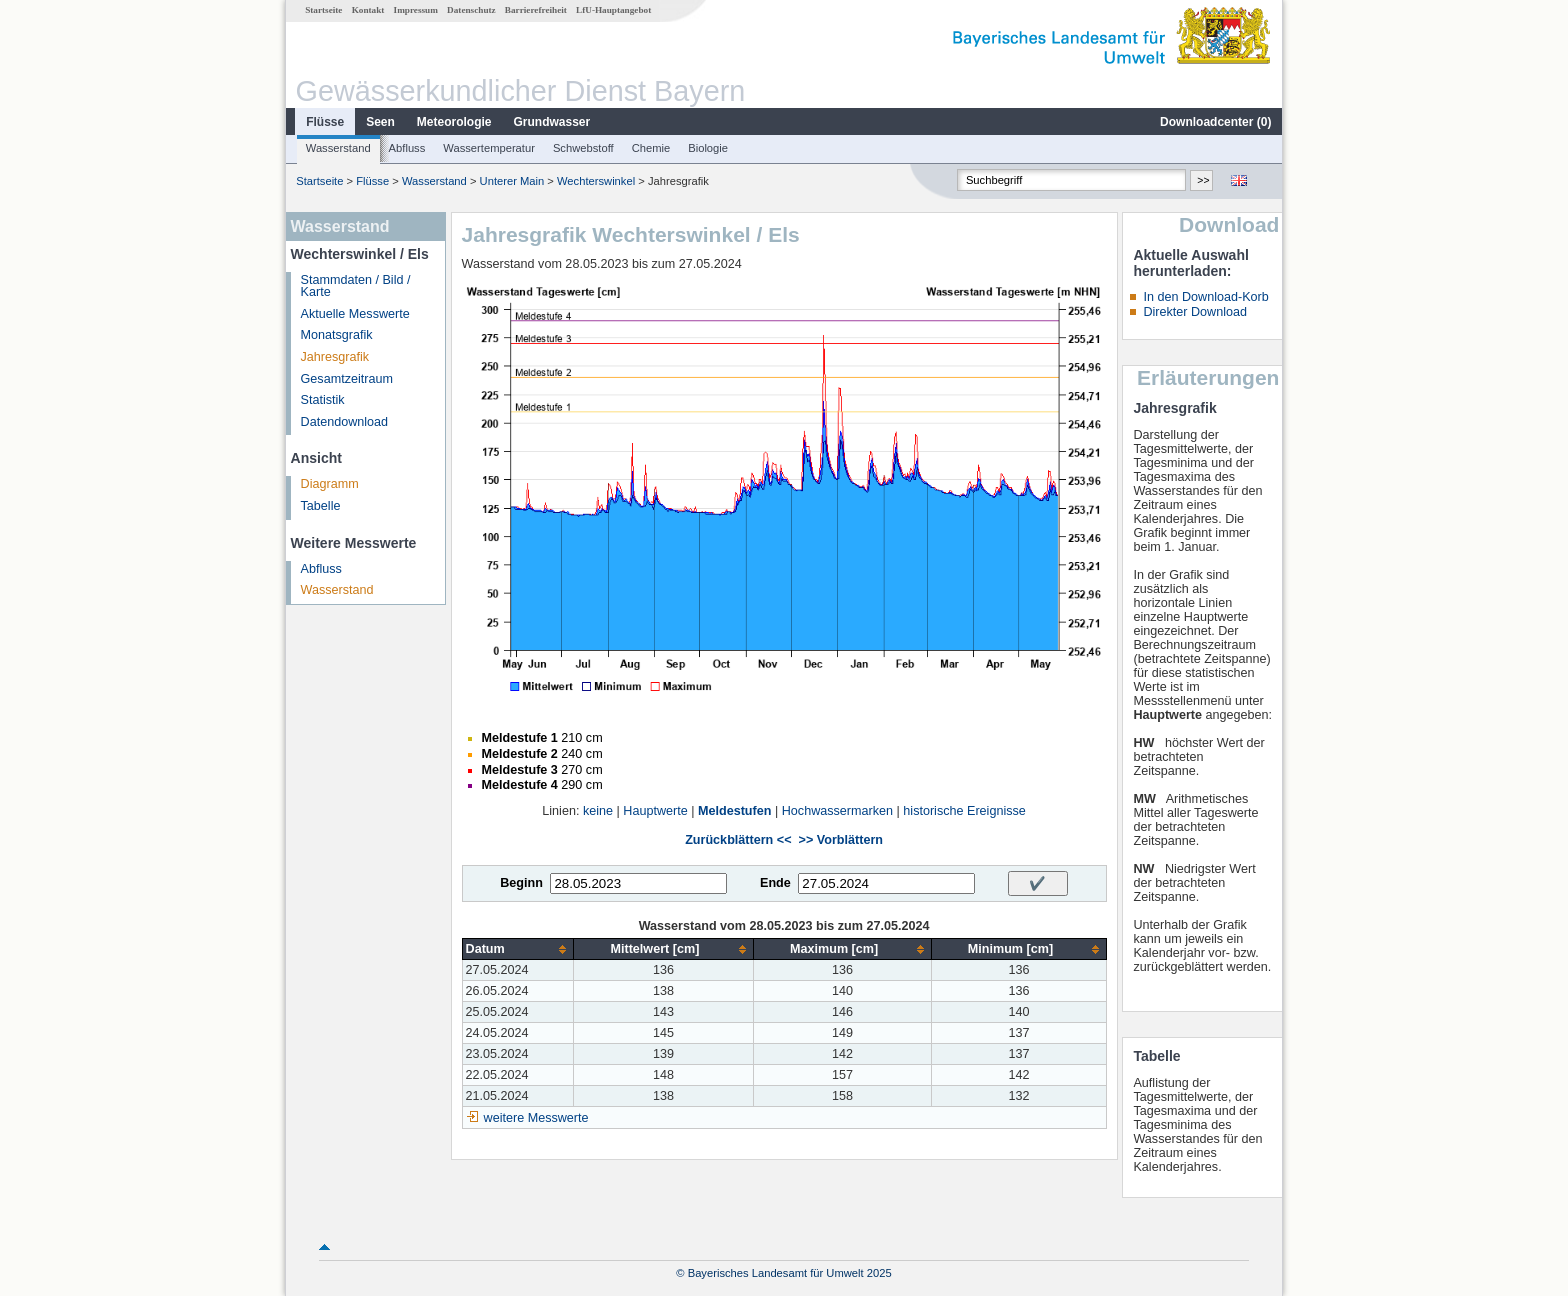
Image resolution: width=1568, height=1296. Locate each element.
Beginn (521, 883)
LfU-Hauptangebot (613, 10)
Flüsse (325, 122)
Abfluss (407, 148)
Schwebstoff (583, 148)
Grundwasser (552, 122)
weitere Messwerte (536, 1118)
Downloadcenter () (1215, 122)
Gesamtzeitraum (347, 379)
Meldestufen (734, 811)
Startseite (323, 10)
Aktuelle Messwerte (355, 314)
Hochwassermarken (837, 811)
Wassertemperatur (489, 148)
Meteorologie (454, 122)
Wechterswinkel (596, 181)
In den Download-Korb (1205, 297)
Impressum (416, 10)
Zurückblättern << (738, 840)
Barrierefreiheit (536, 10)
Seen (380, 122)
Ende (775, 883)
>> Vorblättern (841, 840)
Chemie (651, 148)
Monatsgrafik (337, 335)
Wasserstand (338, 148)
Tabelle (321, 506)
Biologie (708, 148)
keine (598, 811)
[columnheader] (518, 949)
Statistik (323, 400)
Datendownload (345, 422)
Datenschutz (471, 10)
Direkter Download (1195, 312)
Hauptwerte (655, 811)
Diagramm (330, 484)
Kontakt (368, 10)
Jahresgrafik (335, 357)
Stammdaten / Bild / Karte (356, 286)
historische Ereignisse (964, 811)
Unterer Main (512, 181)
